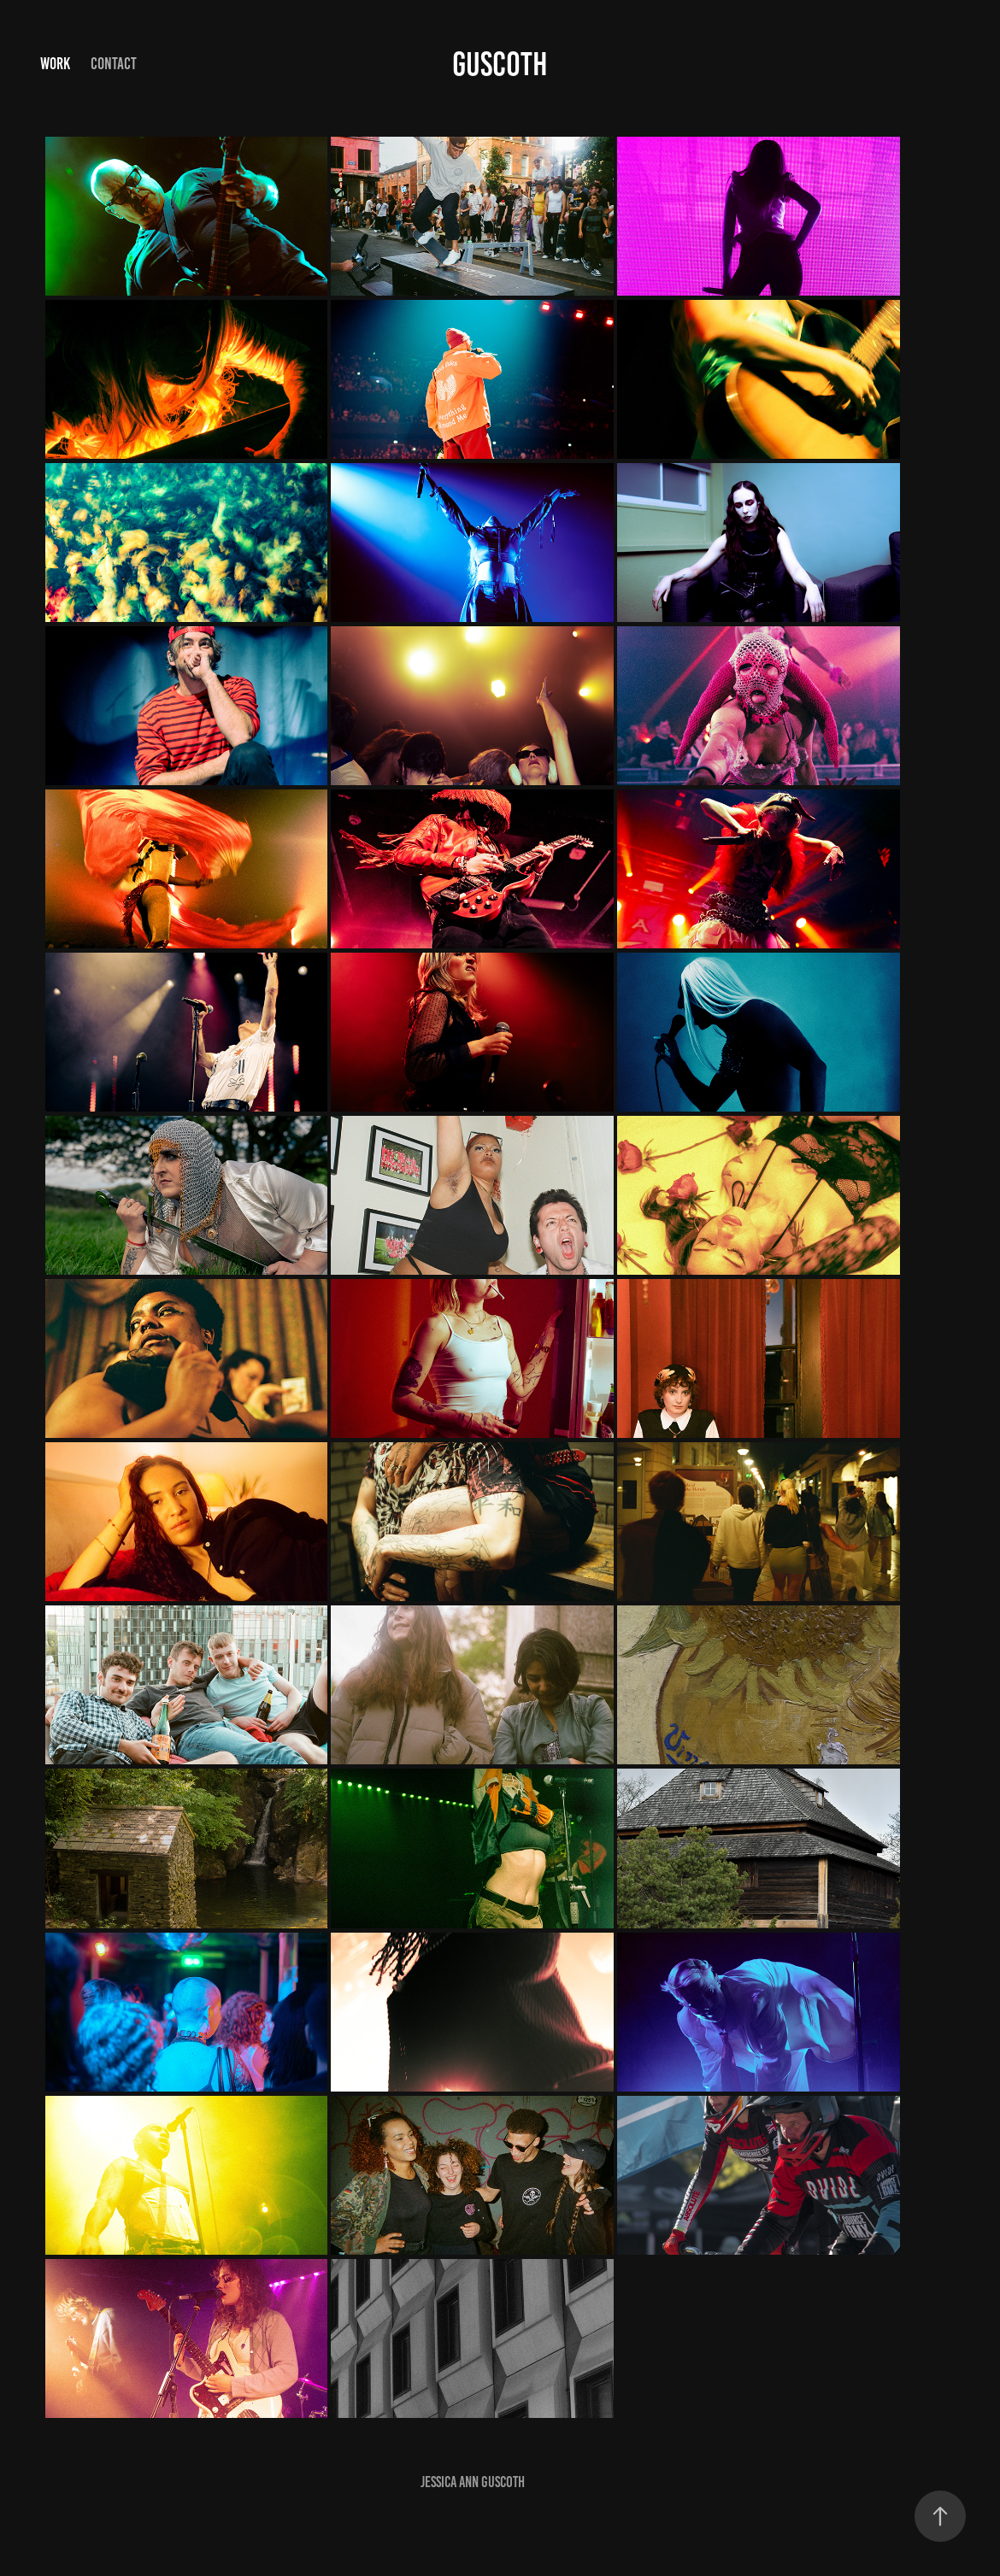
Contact (114, 64)
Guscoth (500, 64)
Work (55, 64)
